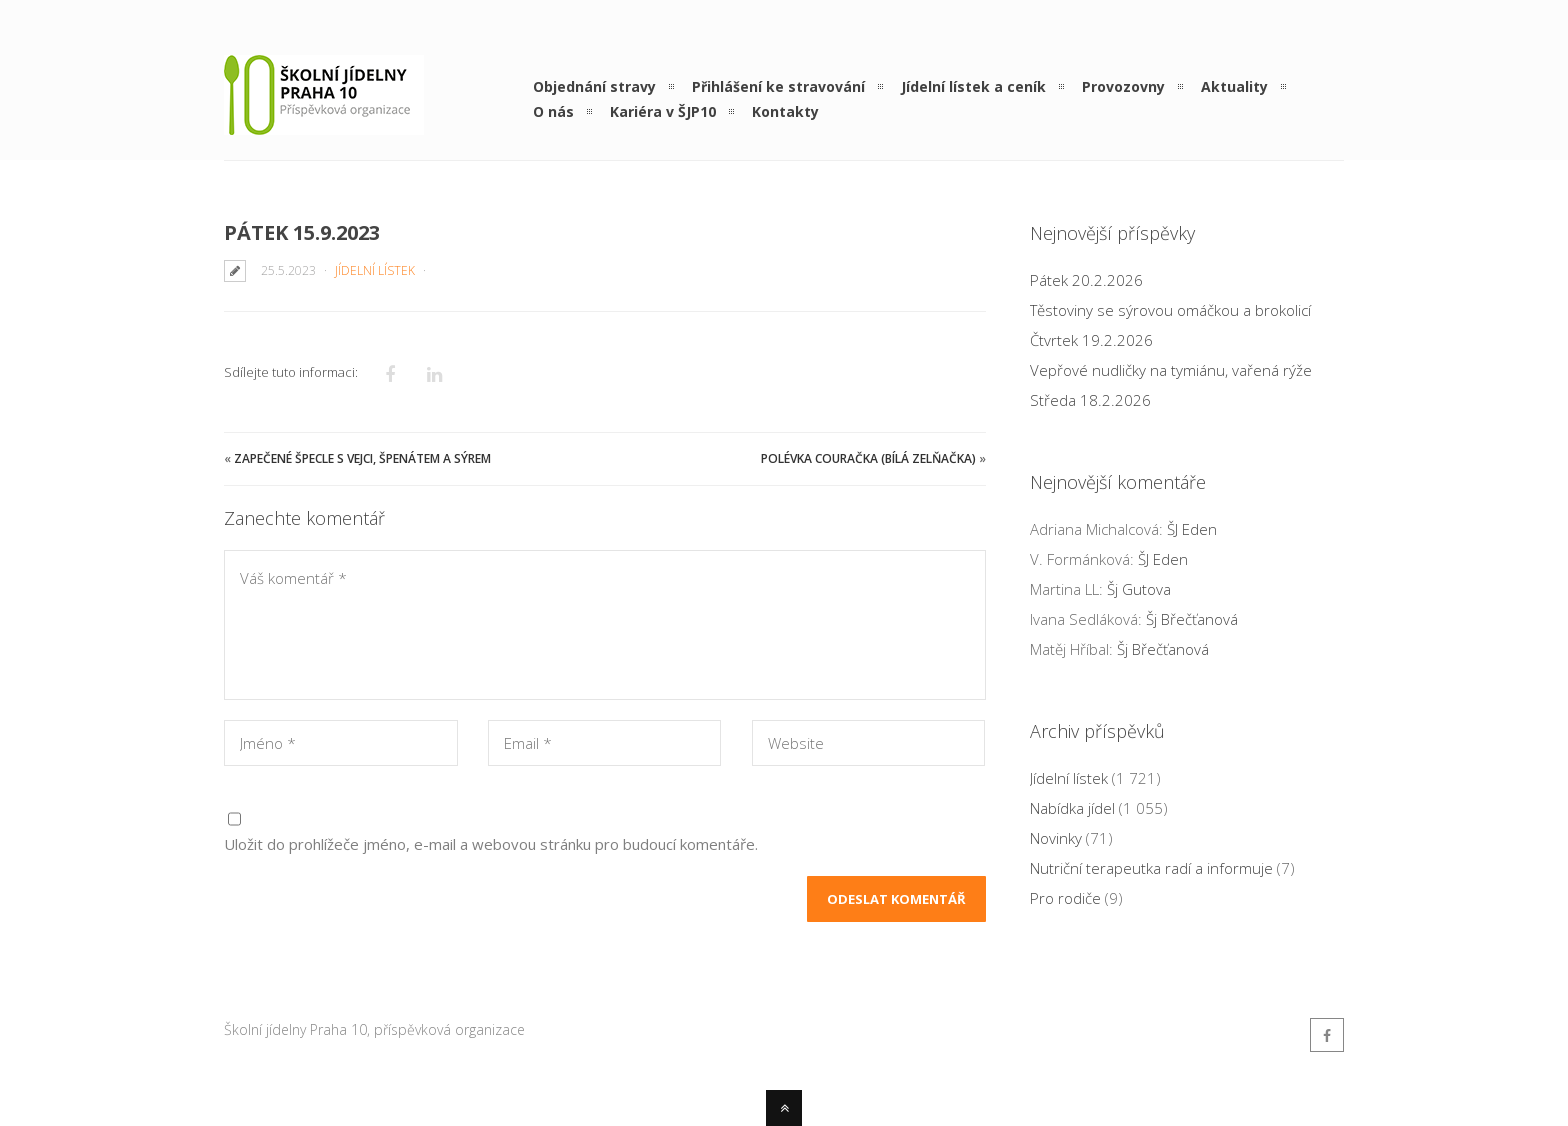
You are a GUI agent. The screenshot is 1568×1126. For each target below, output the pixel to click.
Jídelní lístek (375, 270)
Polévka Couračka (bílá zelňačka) (868, 458)
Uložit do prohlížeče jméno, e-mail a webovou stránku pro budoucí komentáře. (491, 844)
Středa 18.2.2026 (1090, 400)
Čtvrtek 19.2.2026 (1091, 340)
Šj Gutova (1139, 589)
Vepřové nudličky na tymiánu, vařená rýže (1171, 370)
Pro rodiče (1065, 898)
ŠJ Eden (1192, 529)
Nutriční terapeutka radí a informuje (1151, 868)
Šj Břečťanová (1192, 619)
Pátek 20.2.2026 (1086, 280)
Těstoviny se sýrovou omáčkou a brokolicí (1170, 310)
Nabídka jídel (1072, 808)
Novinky (1056, 838)
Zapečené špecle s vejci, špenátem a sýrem (362, 458)
